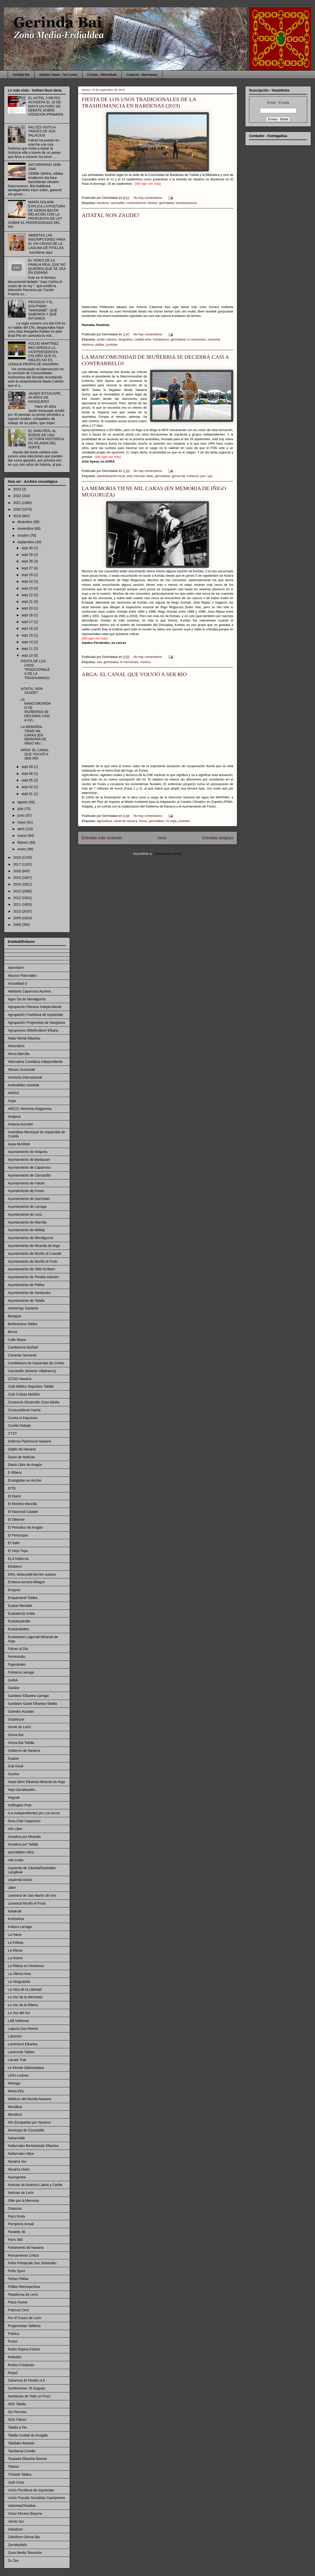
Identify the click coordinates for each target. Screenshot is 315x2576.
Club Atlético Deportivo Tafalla (31, 1386)
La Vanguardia (19, 1982)
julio (20, 809)
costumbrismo (136, 203)
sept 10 (27, 655)
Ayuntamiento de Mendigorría (30, 1238)
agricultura (104, 821)
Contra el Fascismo (23, 1418)
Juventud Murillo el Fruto (27, 1903)
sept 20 (27, 608)
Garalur (13, 1688)
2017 (17, 864)
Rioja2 (13, 2373)
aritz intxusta (136, 476)
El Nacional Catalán (23, 1512)
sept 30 (27, 548)
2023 (17, 489)
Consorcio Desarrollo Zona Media (33, 1402)
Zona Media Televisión (25, 2553)
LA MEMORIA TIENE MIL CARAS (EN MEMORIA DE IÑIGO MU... (33, 735)
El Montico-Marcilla (22, 1504)
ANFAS (13, 1093)
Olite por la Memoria (23, 2201)
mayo (22, 822)
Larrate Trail (17, 2060)
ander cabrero (107, 339)
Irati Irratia (15, 1860)
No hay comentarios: (148, 198)
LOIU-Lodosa (18, 2075)
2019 (17, 516)
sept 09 (27, 767)
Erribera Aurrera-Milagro (26, 1582)
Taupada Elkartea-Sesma (27, 2459)
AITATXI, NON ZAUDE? (110, 215)
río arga (170, 821)
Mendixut (15, 2114)
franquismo (161, 339)
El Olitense (16, 1519)
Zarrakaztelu (17, 2545)
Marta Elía (16, 2091)
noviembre (25, 528)
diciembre (25, 522)
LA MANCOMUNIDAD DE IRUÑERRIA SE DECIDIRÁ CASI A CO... (36, 710)
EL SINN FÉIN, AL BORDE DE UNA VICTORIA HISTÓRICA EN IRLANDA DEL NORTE (46, 439)
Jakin (12, 1888)
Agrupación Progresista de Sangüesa (36, 1022)
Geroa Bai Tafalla (21, 1743)
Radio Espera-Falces (24, 2349)
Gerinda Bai (21, 74)
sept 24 (27, 581)
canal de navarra (125, 821)
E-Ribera (14, 1472)
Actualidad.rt (17, 983)
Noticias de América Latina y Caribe (35, 2185)
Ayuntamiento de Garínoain (29, 1199)
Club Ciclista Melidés (24, 1394)
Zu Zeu (13, 2560)
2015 (17, 878)
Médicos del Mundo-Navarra (29, 2099)
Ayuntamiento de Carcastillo (29, 1175)
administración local (111, 476)
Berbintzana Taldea (22, 1324)
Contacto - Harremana (142, 74)
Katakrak (14, 1911)
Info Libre (15, 1829)
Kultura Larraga (20, 1927)
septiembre (26, 542)
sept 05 (27, 780)
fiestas (153, 203)
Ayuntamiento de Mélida (26, 1230)
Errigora (14, 1590)
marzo (22, 836)
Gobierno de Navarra (24, 1751)
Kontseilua (16, 1919)
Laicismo (14, 2036)
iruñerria (193, 476)
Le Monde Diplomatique (26, 2068)
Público (13, 2334)
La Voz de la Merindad (25, 1997)
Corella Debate (19, 1426)
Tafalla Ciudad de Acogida (28, 2435)
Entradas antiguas (217, 838)
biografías (126, 339)
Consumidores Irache (24, 1410)
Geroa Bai (15, 1735)
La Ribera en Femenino (26, 1966)
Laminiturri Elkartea (23, 2044)
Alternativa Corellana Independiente (35, 1062)
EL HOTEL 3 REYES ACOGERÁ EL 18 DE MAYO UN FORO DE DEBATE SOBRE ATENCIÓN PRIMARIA (45, 106)
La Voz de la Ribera (23, 2005)
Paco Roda (16, 2216)
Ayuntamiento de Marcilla (27, 1222)
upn (210, 476)
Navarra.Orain (19, 2169)
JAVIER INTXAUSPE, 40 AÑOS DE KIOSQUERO (45, 397)
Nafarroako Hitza (21, 2154)
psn (202, 476)
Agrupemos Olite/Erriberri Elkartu (33, 1030)
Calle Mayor (17, 1340)
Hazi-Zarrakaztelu (21, 1790)
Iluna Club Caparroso (24, 1821)
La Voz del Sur (19, 2013)
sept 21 (27, 602)
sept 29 (27, 555)
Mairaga (14, 2083)
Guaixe (13, 1758)
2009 (17, 918)
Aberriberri (16, 968)
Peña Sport (16, 2271)
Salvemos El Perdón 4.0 (26, 2380)
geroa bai (178, 476)
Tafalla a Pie (17, 2427)
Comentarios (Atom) (167, 853)
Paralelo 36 (16, 2232)
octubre (23, 535)
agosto (23, 802)
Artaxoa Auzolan (20, 1124)
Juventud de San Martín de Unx (32, 1895)
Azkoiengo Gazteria (23, 1308)
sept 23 (27, 588)
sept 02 (27, 787)
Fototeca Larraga (21, 1672)
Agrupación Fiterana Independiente (35, 1007)
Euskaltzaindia (19, 1621)
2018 (17, 857)
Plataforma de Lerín (23, 2295)
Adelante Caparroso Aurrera (29, 991)
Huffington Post (19, 1805)
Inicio (162, 838)
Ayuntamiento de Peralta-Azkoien (33, 1277)
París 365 (15, 2240)
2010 (17, 911)
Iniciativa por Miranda (24, 1837)
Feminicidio (16, 1657)
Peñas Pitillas (18, 2279)
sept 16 (27, 628)
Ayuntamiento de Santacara (29, 1293)
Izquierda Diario (20, 1880)
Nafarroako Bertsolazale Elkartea (33, 2146)
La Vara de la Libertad (25, 1989)
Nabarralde (16, 2138)
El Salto (14, 1543)
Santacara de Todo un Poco (29, 2396)
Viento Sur (16, 2521)
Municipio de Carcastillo (26, 2130)
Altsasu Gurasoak (21, 1069)
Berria (12, 1332)
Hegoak (14, 1798)
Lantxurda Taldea (21, 2052)
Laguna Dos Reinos (23, 2029)
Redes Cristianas (21, 2365)
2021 (17, 503)
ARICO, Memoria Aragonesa (29, 1109)
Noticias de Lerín (21, 2193)
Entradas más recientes (102, 838)
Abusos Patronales (22, 976)
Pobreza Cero (18, 2310)
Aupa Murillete (19, 1144)
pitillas (99, 344)
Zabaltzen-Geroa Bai (24, 2537)
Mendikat (15, 2107)
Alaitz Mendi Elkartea (24, 1038)
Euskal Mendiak (20, 1606)
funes (143, 821)
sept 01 (27, 794)
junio (21, 815)
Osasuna (15, 2208)
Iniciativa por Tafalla (23, 1844)
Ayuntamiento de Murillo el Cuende (35, 1254)
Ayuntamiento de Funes (26, 1191)
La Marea (15, 1950)
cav (99, 662)
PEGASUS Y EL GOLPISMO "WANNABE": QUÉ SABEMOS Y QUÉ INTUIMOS (42, 310)
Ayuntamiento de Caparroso (29, 1167)
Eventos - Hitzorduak (102, 74)
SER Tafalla (17, 2404)
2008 (17, 925)
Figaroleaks (17, 1664)
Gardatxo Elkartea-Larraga (28, 1696)
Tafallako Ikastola (21, 2443)
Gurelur (13, 1774)
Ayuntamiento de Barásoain (29, 1160)
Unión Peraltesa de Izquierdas (31, 2490)
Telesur (13, 2466)
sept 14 (27, 642)
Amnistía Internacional (25, 1077)
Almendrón (16, 1046)
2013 (17, 891)
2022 (17, 496)
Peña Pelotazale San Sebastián (32, 2263)
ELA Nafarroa (18, 1559)
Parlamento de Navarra (26, 2248)
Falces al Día (18, 1649)
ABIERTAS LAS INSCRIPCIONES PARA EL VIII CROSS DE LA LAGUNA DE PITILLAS (46, 241)
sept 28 (27, 561)
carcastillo (117, 203)
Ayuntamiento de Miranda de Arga (34, 1246)
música (145, 662)
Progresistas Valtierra (24, 2326)
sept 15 (27, 635)
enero (22, 849)
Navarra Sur (17, 2161)
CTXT (12, 1433)
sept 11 (27, 649)
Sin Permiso (17, 2412)
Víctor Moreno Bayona (25, 2513)
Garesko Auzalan (21, 1711)
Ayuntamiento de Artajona (27, 1152)
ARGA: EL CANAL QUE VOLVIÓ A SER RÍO (134, 674)
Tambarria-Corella (21, 2451)
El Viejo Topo (18, 1551)
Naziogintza (17, 2177)
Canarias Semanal (22, 1355)
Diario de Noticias (21, 1457)
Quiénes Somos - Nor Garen (58, 74)
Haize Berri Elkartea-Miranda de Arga (36, 1782)
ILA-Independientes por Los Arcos (34, 1813)
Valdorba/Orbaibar (22, 2506)
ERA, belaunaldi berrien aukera (32, 1574)
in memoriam (196, 339)
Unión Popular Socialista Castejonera (36, 2498)
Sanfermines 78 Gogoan (26, 2388)
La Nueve (15, 1958)
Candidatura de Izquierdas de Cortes (36, 1363)
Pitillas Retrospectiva (24, 2287)
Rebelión (14, 2357)
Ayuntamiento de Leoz (25, 1214)
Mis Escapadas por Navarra (29, 2122)
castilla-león (142, 339)
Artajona (14, 1116)
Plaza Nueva (17, 2302)
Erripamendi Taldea (22, 1598)
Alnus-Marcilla (19, 1054)
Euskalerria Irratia (21, 1613)
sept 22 (27, 595)
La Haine (15, 1935)
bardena (103, 203)
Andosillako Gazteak (23, 1085)
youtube (111, 344)
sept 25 (27, 575)
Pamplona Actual (21, 2224)
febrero (23, 842)
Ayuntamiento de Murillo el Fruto (32, 1261)
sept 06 (27, 774)
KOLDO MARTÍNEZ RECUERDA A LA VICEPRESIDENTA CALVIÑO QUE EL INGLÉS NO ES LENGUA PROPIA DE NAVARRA (33, 353)
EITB (12, 1488)
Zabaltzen (15, 2529)
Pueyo (13, 2341)
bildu (149, 476)
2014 (17, 884)
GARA (13, 1680)
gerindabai (166, 203)
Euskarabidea (18, 1629)
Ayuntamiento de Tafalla (26, 1301)
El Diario (14, 1496)
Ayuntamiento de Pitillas (26, 1285)
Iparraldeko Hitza (21, 1852)
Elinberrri (15, 1566)
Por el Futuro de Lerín (24, 2318)
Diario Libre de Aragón (25, 1465)
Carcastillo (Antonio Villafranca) (32, 1371)
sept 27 (27, 568)
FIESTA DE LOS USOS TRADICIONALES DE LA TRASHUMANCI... (36, 671)
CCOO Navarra (20, 1379)
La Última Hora (19, 1974)
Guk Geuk (15, 1766)
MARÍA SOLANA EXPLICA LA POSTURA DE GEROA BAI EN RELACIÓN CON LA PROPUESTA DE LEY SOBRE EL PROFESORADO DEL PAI (36, 214)
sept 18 (27, 615)
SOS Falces (17, 2419)
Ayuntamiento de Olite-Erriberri (31, 1269)
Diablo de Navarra (22, 1449)
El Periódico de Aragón (25, 1527)
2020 (17, 509)
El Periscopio (18, 1535)
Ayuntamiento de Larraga (27, 1207)
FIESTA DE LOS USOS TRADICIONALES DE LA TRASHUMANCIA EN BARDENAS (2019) (139, 102)
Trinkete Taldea (19, 2474)
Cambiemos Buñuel (23, 1347)
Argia (12, 1101)
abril (21, 829)
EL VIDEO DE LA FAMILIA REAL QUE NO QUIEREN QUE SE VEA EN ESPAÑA (47, 266)
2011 (17, 904)
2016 (17, 871)
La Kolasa (15, 1942)
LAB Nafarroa (18, 2021)
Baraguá (14, 1316)
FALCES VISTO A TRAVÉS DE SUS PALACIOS (42, 131)
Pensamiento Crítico (23, 2255)
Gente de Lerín (19, 1727)
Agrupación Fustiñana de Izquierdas (35, 1015)
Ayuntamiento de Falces (26, 1183)
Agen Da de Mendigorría (27, 999)
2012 (17, 898)
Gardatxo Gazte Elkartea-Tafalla (32, 1704)
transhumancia (186, 203)
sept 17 (27, 622)
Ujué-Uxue (16, 2482)
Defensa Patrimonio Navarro (29, 1441)
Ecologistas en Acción (24, 1480)
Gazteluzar (16, 1719)
